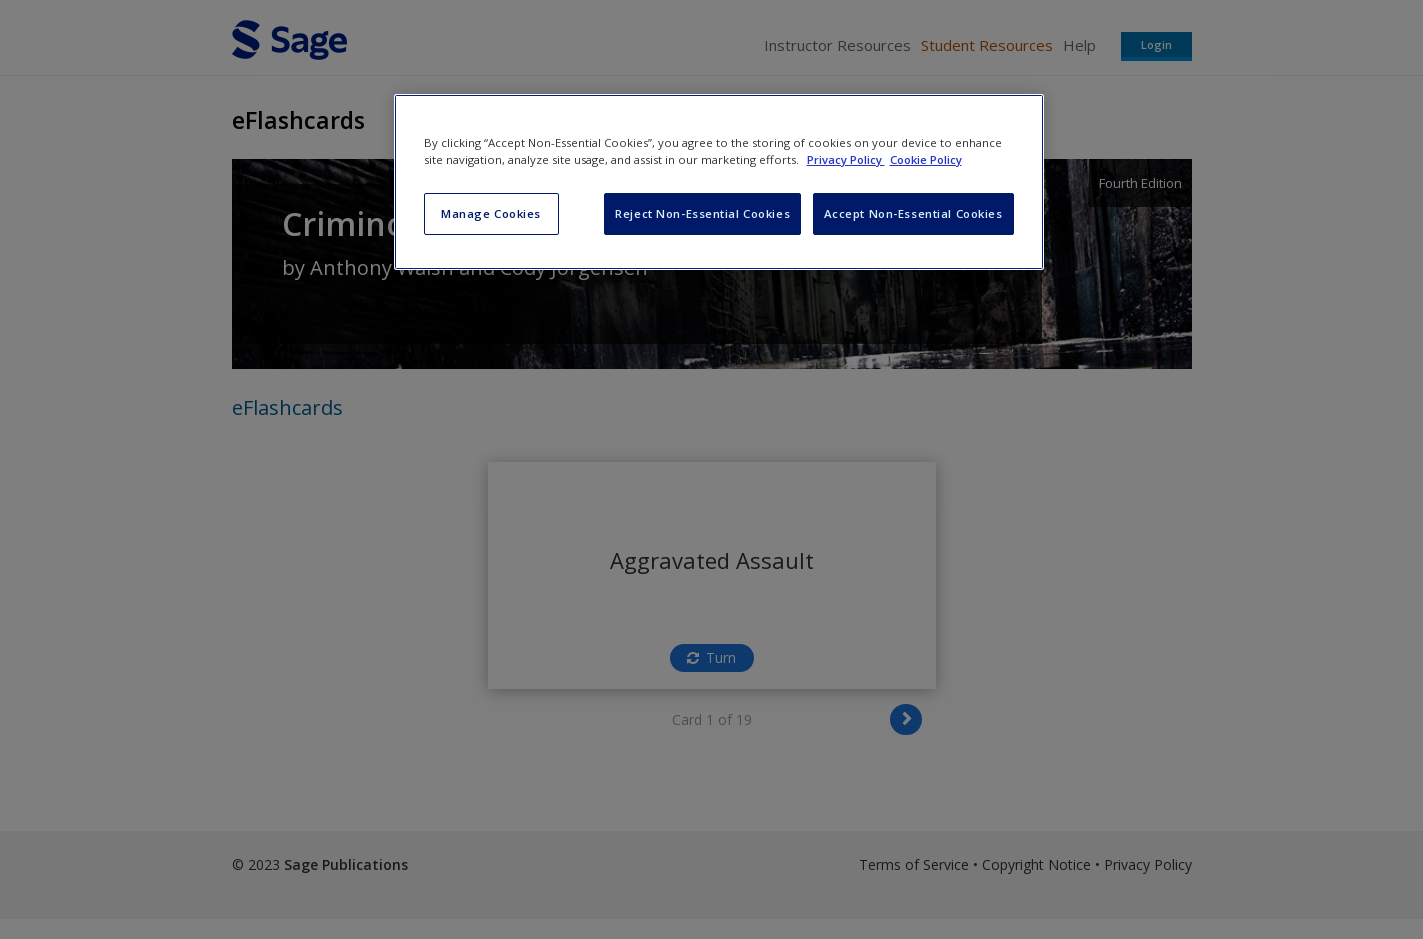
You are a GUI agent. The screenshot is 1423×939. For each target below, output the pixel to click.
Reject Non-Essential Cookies (702, 213)
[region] (719, 182)
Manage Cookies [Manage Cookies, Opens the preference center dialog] (491, 213)
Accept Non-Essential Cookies (913, 213)
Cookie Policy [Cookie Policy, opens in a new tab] (926, 159)
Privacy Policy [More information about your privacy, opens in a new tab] (846, 159)
